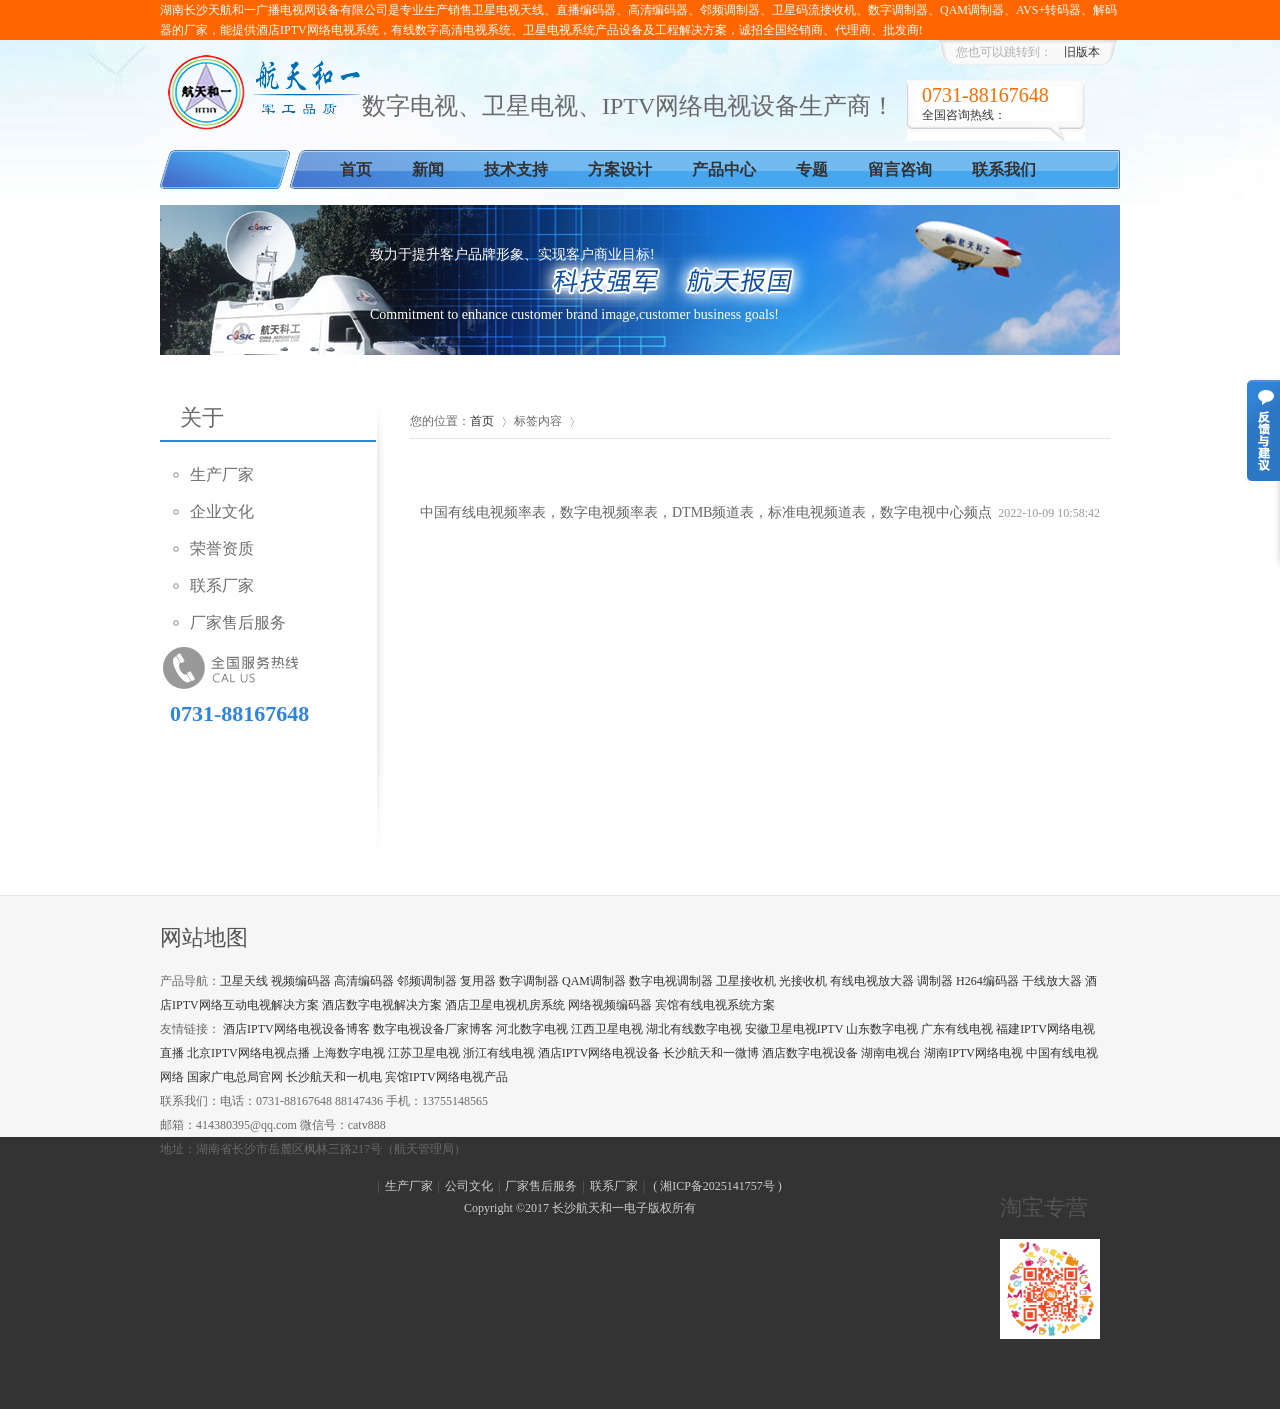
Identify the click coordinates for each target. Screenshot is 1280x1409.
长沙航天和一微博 (711, 1053)
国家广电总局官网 (235, 1077)
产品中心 (724, 169)
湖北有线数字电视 (694, 1029)
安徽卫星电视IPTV (794, 1029)
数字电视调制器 (671, 981)
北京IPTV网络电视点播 (248, 1053)
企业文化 (222, 511)
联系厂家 (222, 585)
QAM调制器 (594, 981)
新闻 (428, 169)
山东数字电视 (882, 1029)
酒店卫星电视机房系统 (505, 1005)
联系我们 (1004, 169)
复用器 (478, 981)
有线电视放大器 (872, 981)
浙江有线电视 (499, 1053)
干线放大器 (1052, 981)
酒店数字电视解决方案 (382, 1005)
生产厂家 (222, 474)
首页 (356, 169)
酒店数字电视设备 (810, 1053)
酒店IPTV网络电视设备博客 (296, 1029)
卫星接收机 (746, 981)
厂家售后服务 (238, 622)
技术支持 (516, 169)
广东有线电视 (957, 1029)
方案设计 (620, 169)
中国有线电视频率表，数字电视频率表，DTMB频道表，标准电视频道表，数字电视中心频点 (706, 512)
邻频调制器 (427, 981)
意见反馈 (1263, 430)
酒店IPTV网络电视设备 (599, 1053)
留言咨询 (900, 169)
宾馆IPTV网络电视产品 (446, 1077)
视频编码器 (301, 981)
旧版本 (1082, 52)
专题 (812, 169)
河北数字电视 (532, 1029)
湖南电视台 (891, 1053)
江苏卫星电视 (424, 1053)
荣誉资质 (222, 548)
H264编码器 (987, 981)
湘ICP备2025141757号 (717, 1186)
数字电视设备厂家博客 (433, 1029)
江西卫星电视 (607, 1029)
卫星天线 (244, 981)
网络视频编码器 (610, 1005)
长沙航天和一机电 (334, 1077)
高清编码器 (364, 981)
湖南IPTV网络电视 (973, 1053)
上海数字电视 (349, 1053)
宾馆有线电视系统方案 (715, 1005)
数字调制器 (529, 981)
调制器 (935, 981)
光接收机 (803, 981)
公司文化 (469, 1186)
